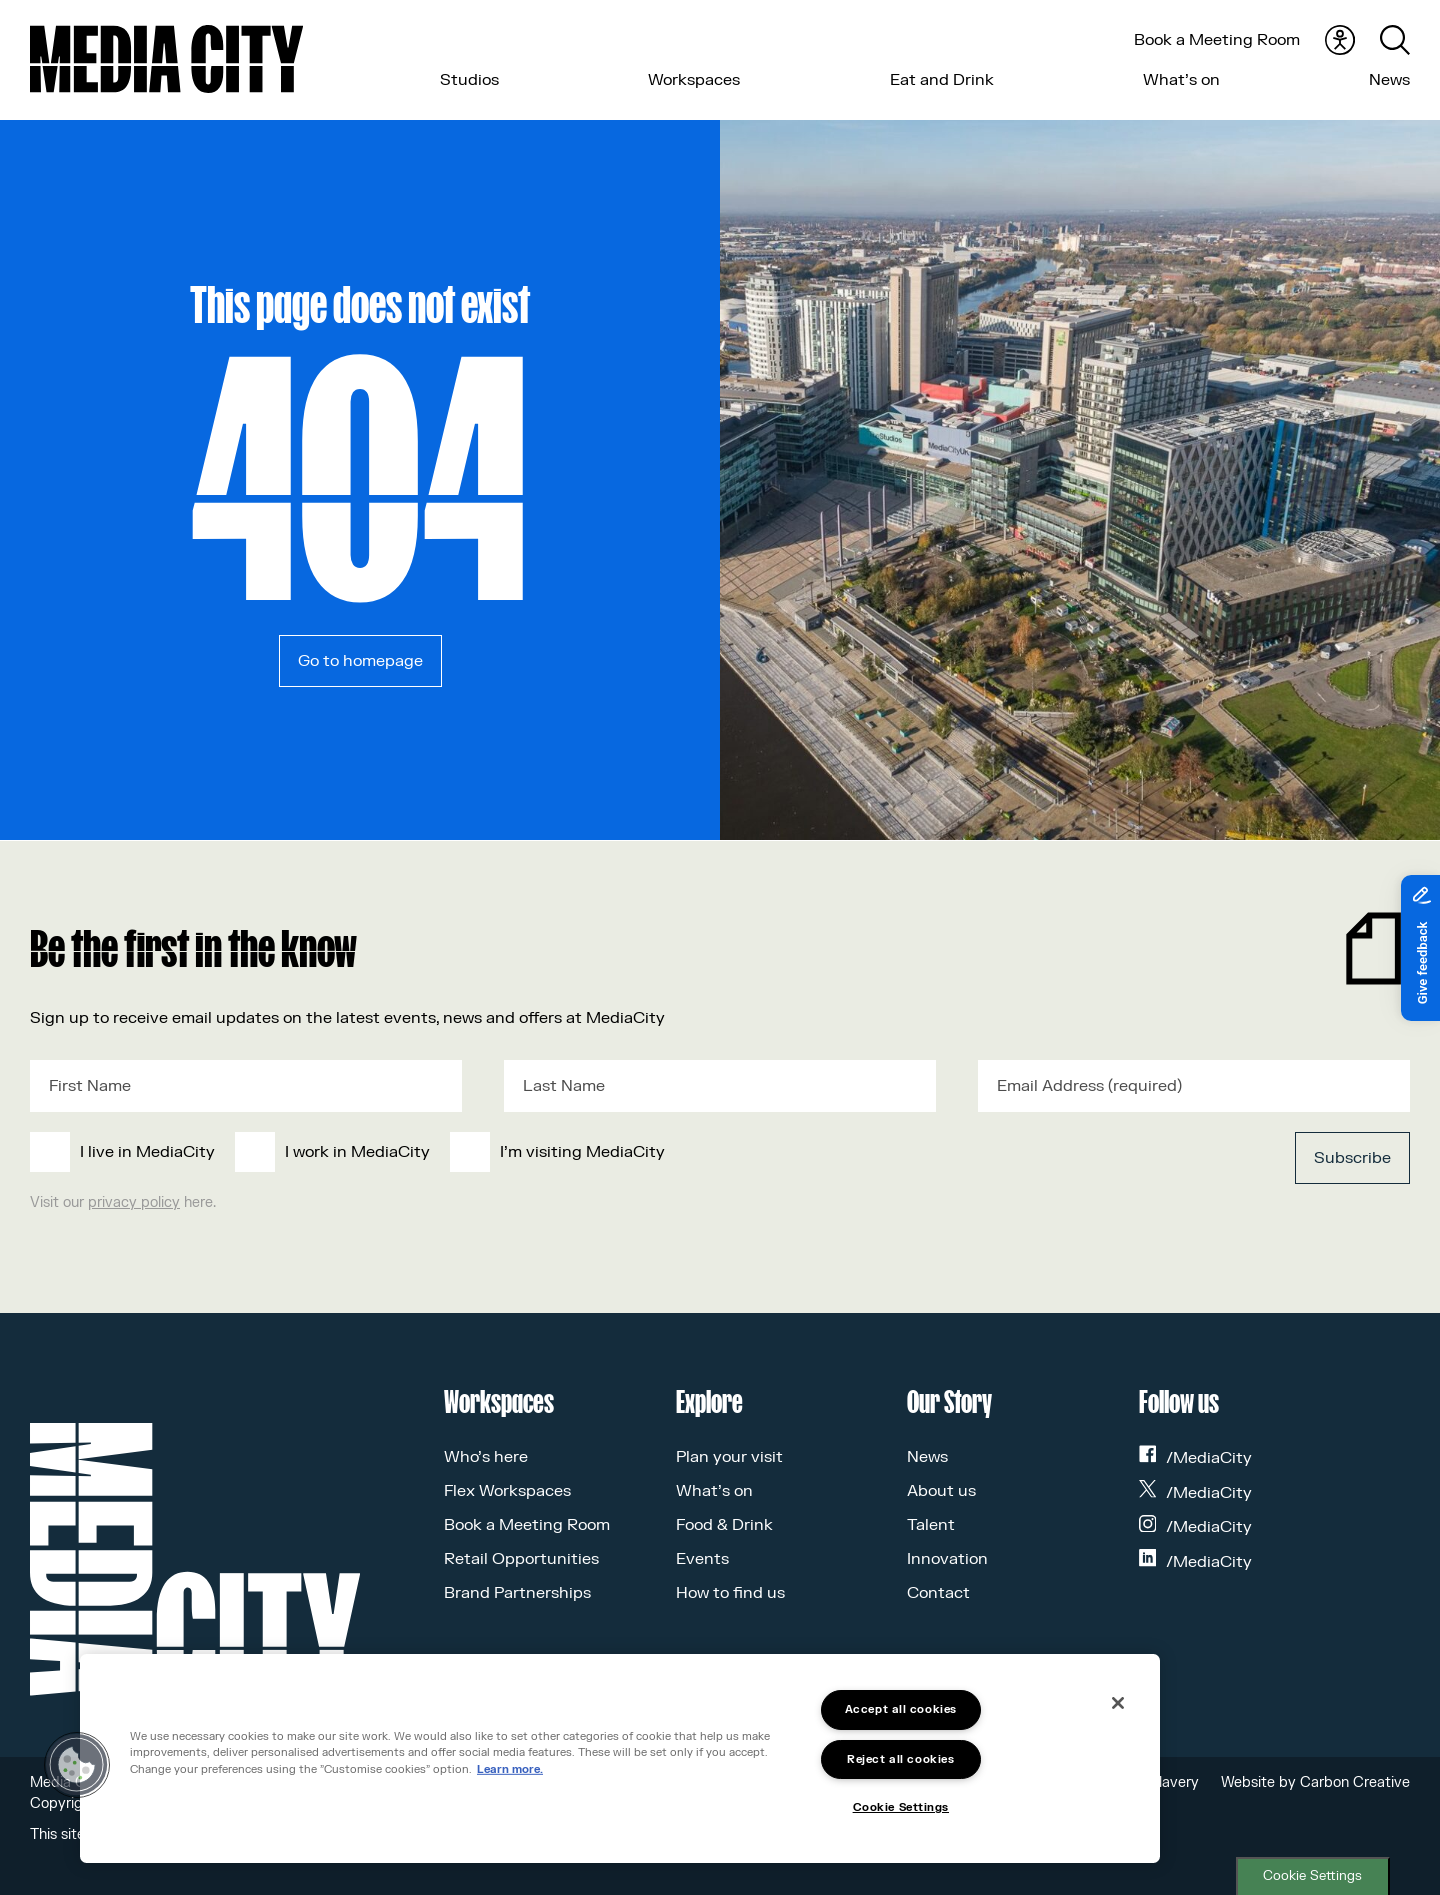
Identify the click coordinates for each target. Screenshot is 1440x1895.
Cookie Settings (1312, 1876)
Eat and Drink (942, 80)
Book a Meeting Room (1217, 40)
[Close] (1118, 1703)
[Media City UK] (166, 59)
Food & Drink (724, 1525)
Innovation (947, 1559)
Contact (938, 1593)
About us (941, 1491)
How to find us (730, 1593)
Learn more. (510, 1769)
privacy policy (134, 1202)
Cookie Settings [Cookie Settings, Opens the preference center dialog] (901, 1807)
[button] (77, 1765)
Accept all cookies (901, 1709)
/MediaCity (1196, 1458)
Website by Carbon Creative (1315, 1782)
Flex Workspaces (507, 1491)
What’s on (1181, 80)
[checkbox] (578, 1152)
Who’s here (486, 1457)
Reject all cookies (900, 1759)
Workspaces (694, 80)
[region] (620, 1758)
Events (702, 1559)
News (1389, 80)
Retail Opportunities (521, 1559)
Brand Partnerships (517, 1593)
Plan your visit (729, 1457)
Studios (469, 80)
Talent (931, 1525)
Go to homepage (360, 661)
